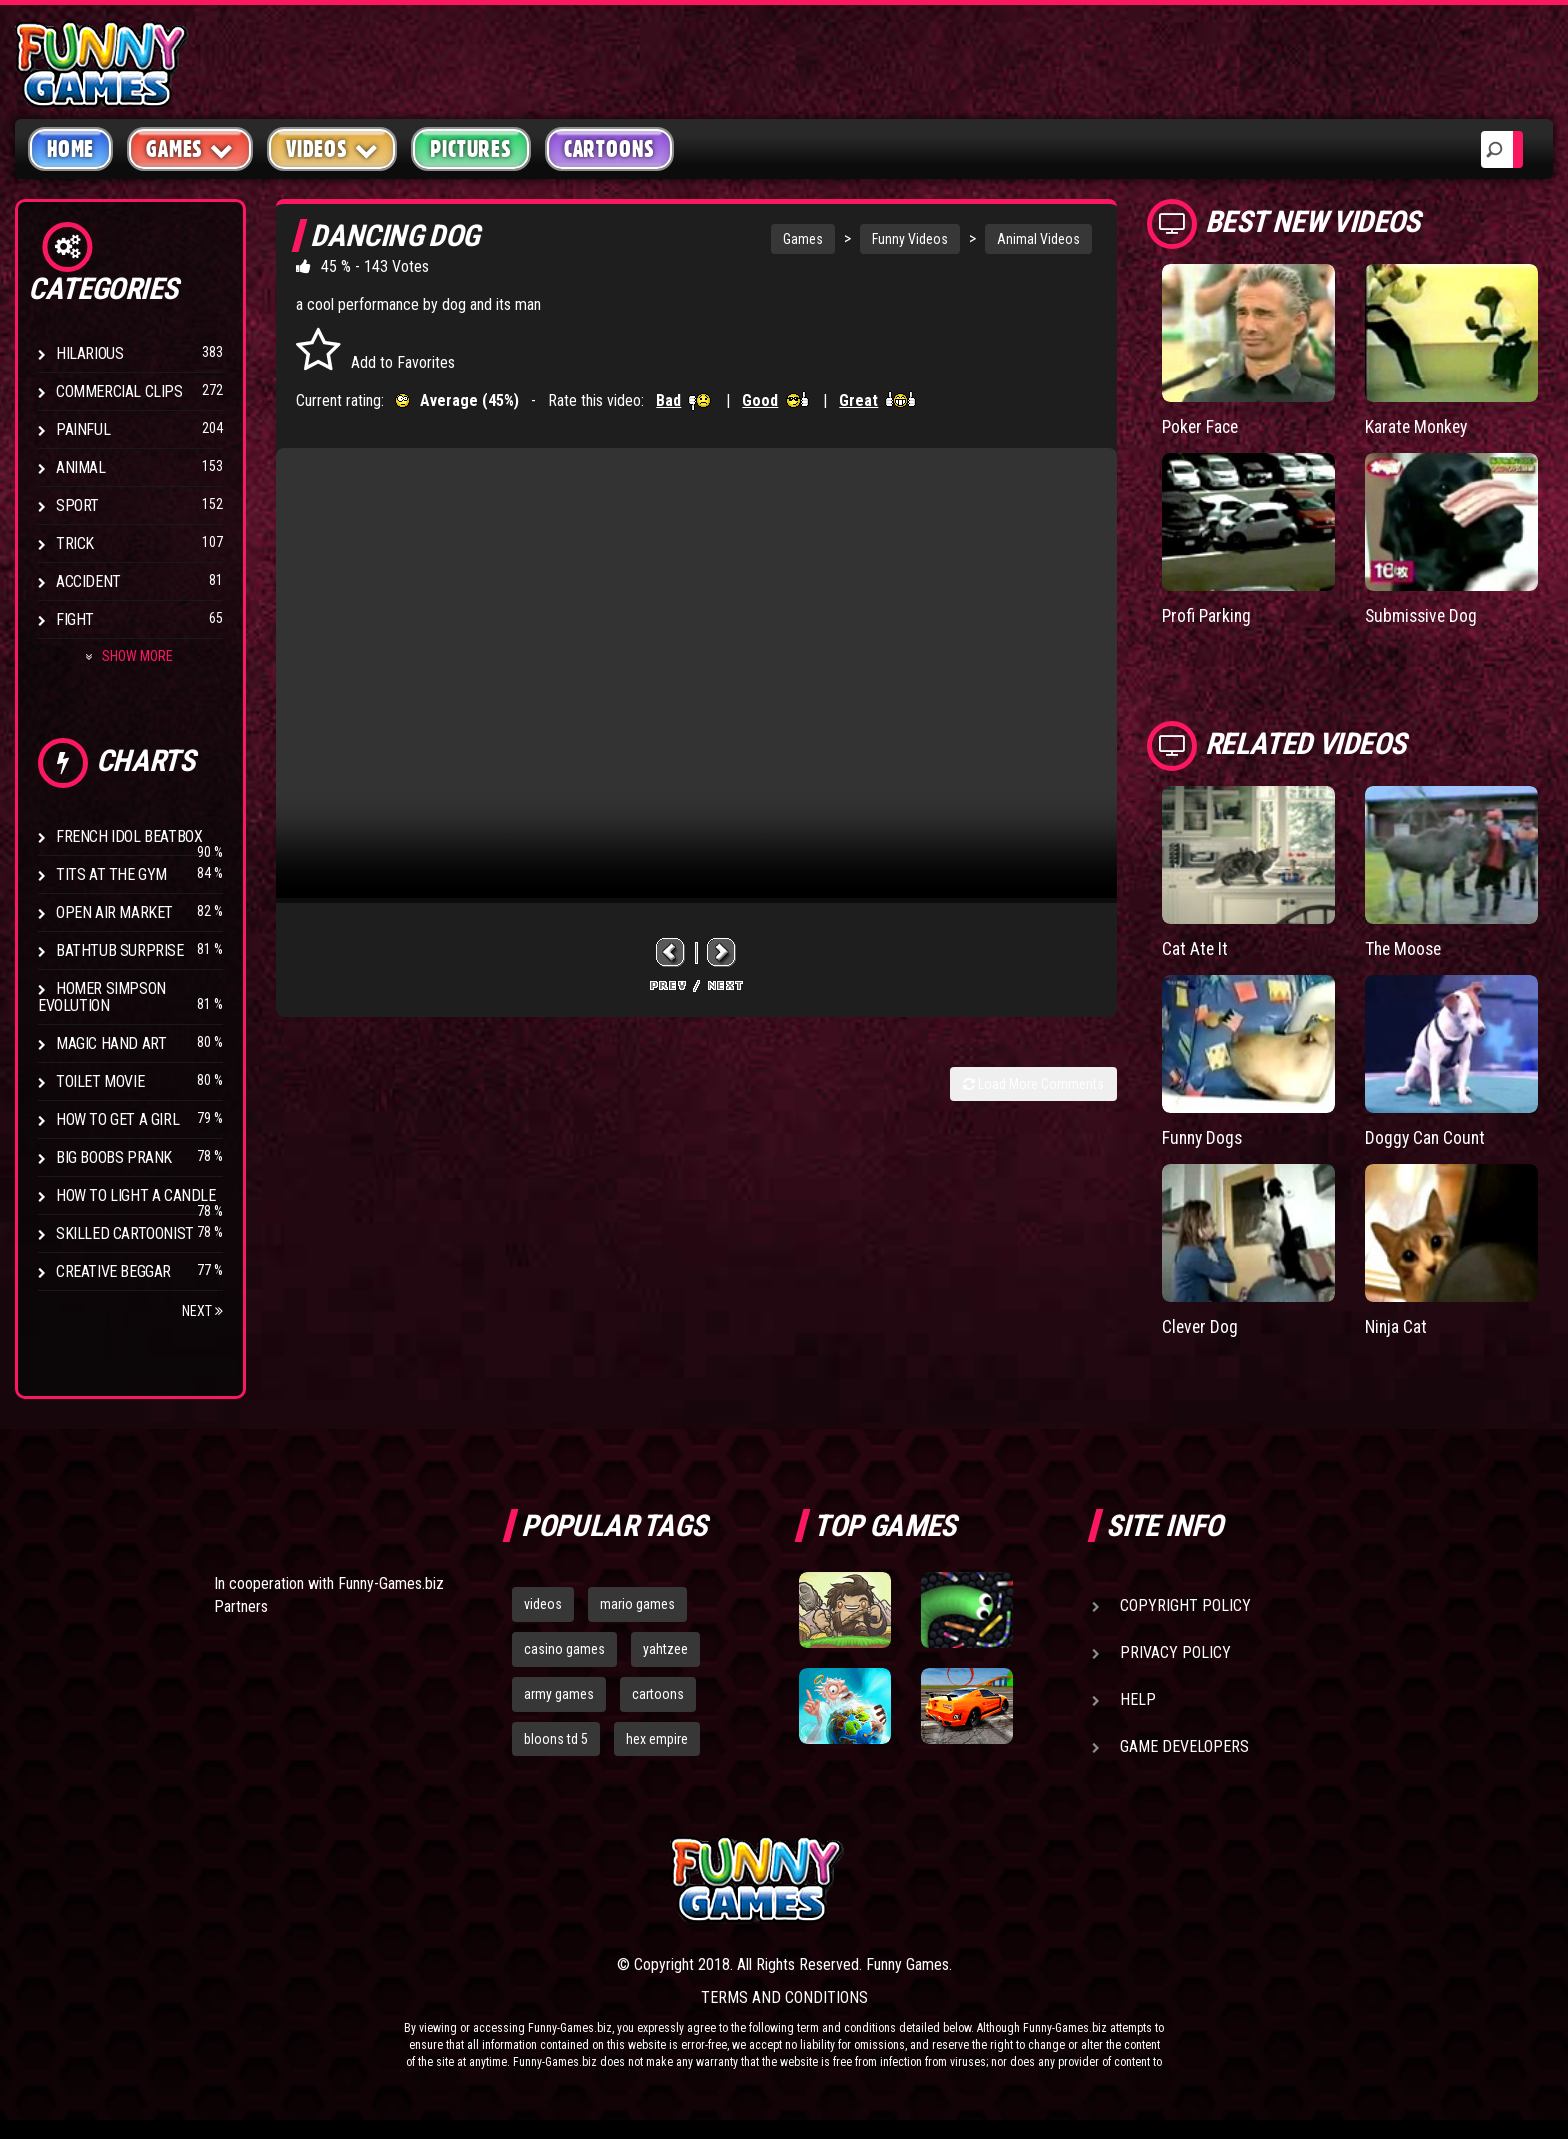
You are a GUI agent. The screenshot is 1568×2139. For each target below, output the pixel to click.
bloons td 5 (556, 1739)
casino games (564, 1649)
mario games (637, 1604)
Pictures (470, 149)
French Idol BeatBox (129, 836)
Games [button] (190, 148)
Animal (81, 467)
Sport (77, 505)
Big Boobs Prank (114, 1157)
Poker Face (1202, 426)
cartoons (658, 1694)
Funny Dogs (1204, 1135)
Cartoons (609, 149)
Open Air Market (114, 912)
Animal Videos (1038, 239)
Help (1138, 1699)
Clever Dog (1201, 1323)
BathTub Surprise (120, 950)
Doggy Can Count (1426, 1135)
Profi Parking (1208, 614)
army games (559, 1694)
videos (543, 1604)
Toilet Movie (100, 1081)
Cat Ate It (1195, 947)
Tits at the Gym (111, 874)
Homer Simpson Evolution (102, 997)
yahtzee (665, 1649)
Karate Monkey (1418, 426)
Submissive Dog (1423, 614)
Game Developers (1184, 1746)
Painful (83, 429)
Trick (75, 543)
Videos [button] (332, 148)
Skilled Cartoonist (125, 1233)
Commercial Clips (119, 391)
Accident (88, 581)
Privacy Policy (1175, 1652)
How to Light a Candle (136, 1195)
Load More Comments (1033, 1084)
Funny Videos (910, 239)
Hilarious (89, 353)
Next (202, 1311)
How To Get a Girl (117, 1119)
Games (803, 239)
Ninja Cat (1397, 1323)
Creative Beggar (113, 1271)
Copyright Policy (1185, 1605)
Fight (75, 619)
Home (70, 149)
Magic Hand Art (111, 1043)
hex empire (657, 1739)
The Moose (1405, 947)
